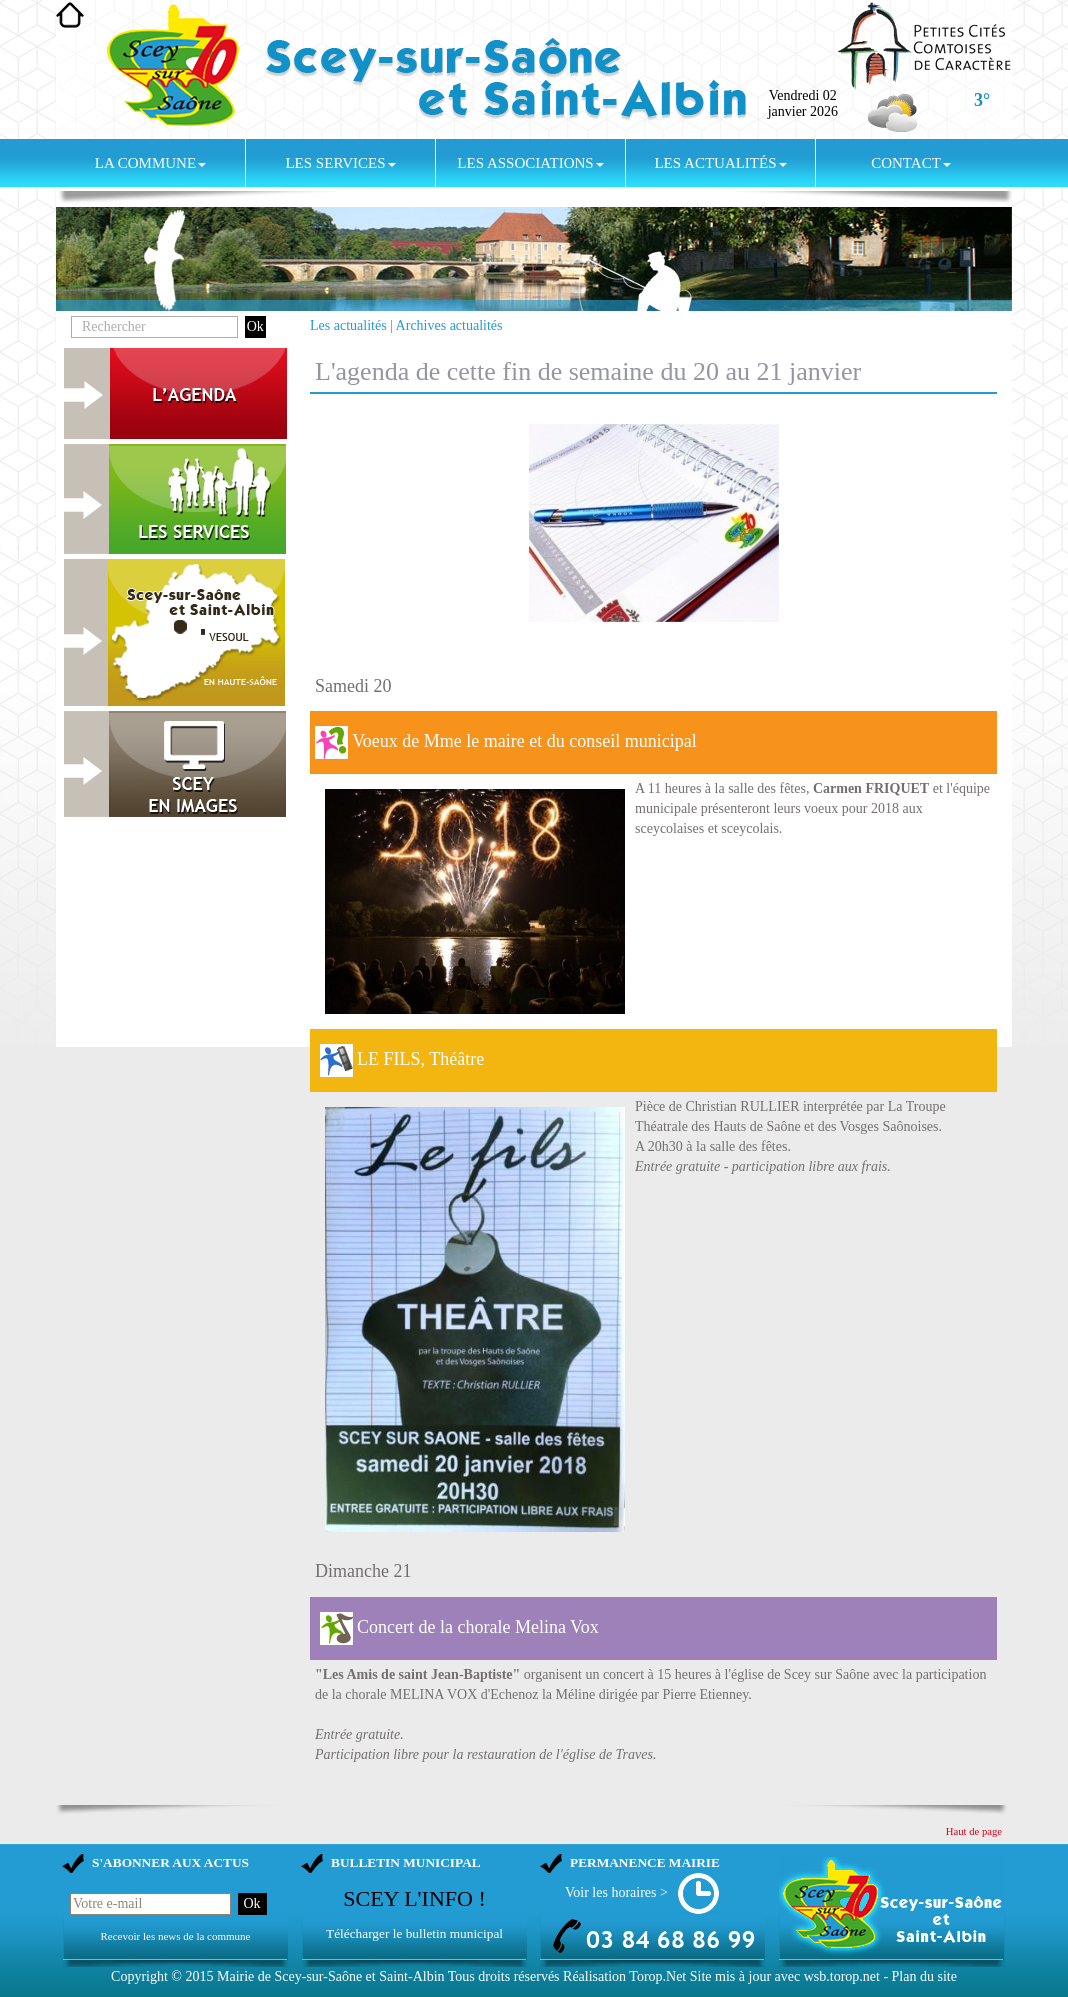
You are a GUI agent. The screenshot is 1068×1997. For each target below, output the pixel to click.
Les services (340, 163)
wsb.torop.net (842, 1976)
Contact (911, 163)
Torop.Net (657, 1976)
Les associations (530, 163)
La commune (150, 163)
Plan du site (924, 1976)
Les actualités (720, 163)
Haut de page (974, 1831)
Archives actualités (449, 325)
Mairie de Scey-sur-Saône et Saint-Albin (331, 1976)
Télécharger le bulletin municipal (414, 1933)
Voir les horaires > (616, 1892)
